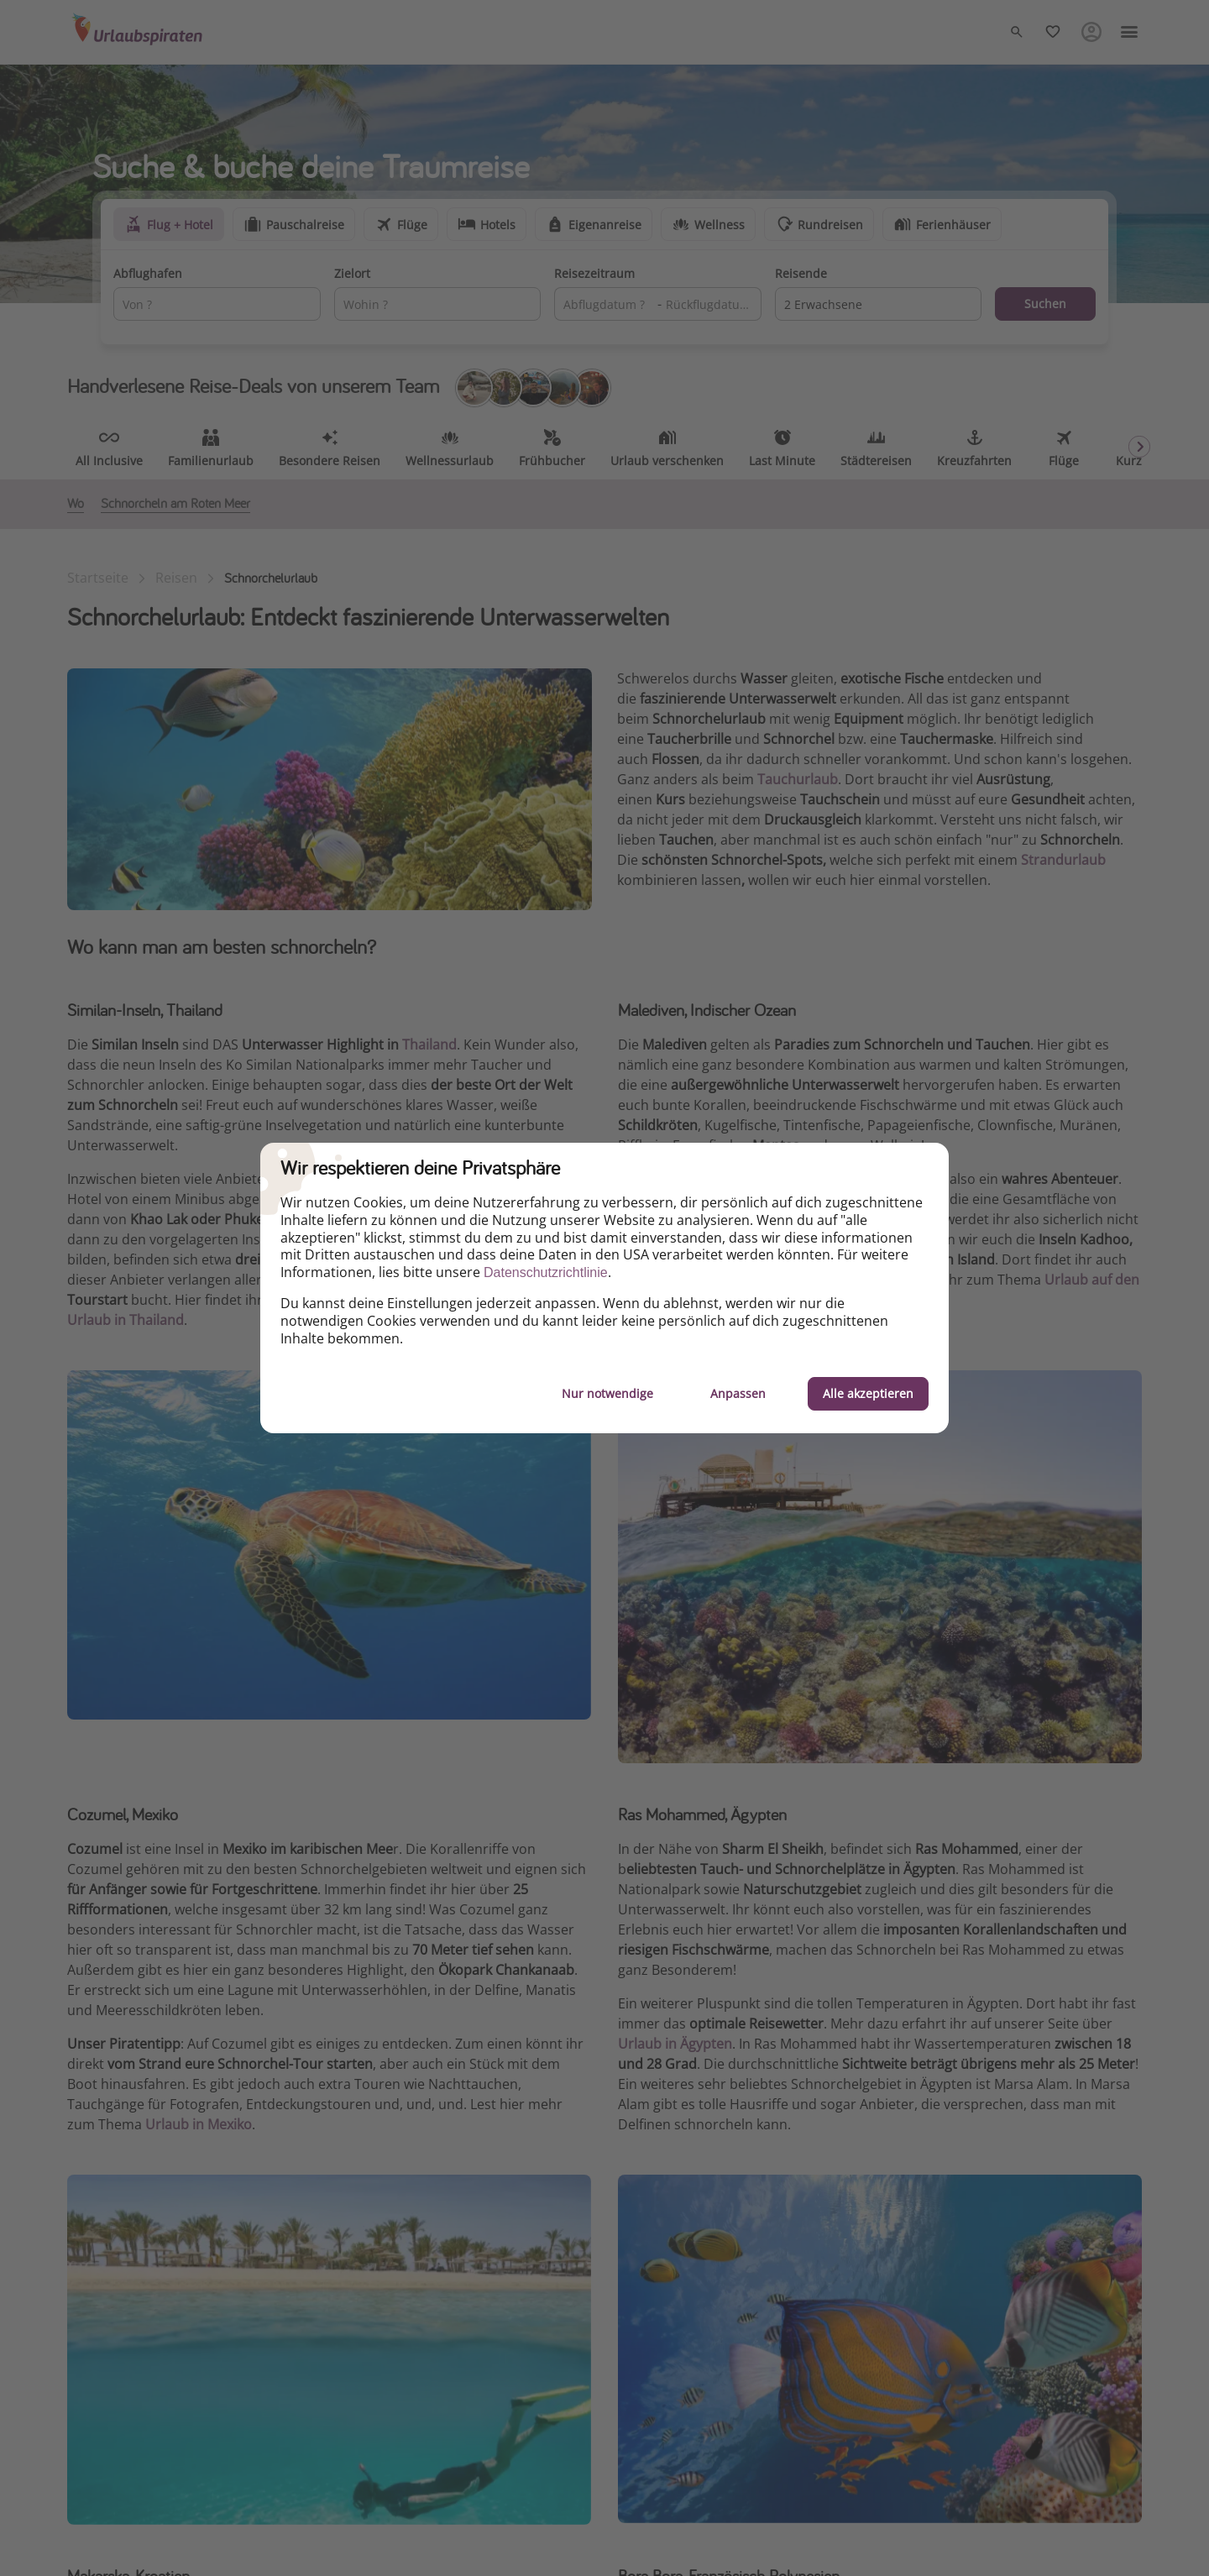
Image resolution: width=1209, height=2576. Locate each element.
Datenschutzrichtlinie (546, 1272)
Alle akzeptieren (868, 1393)
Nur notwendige (607, 1393)
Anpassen (738, 1393)
